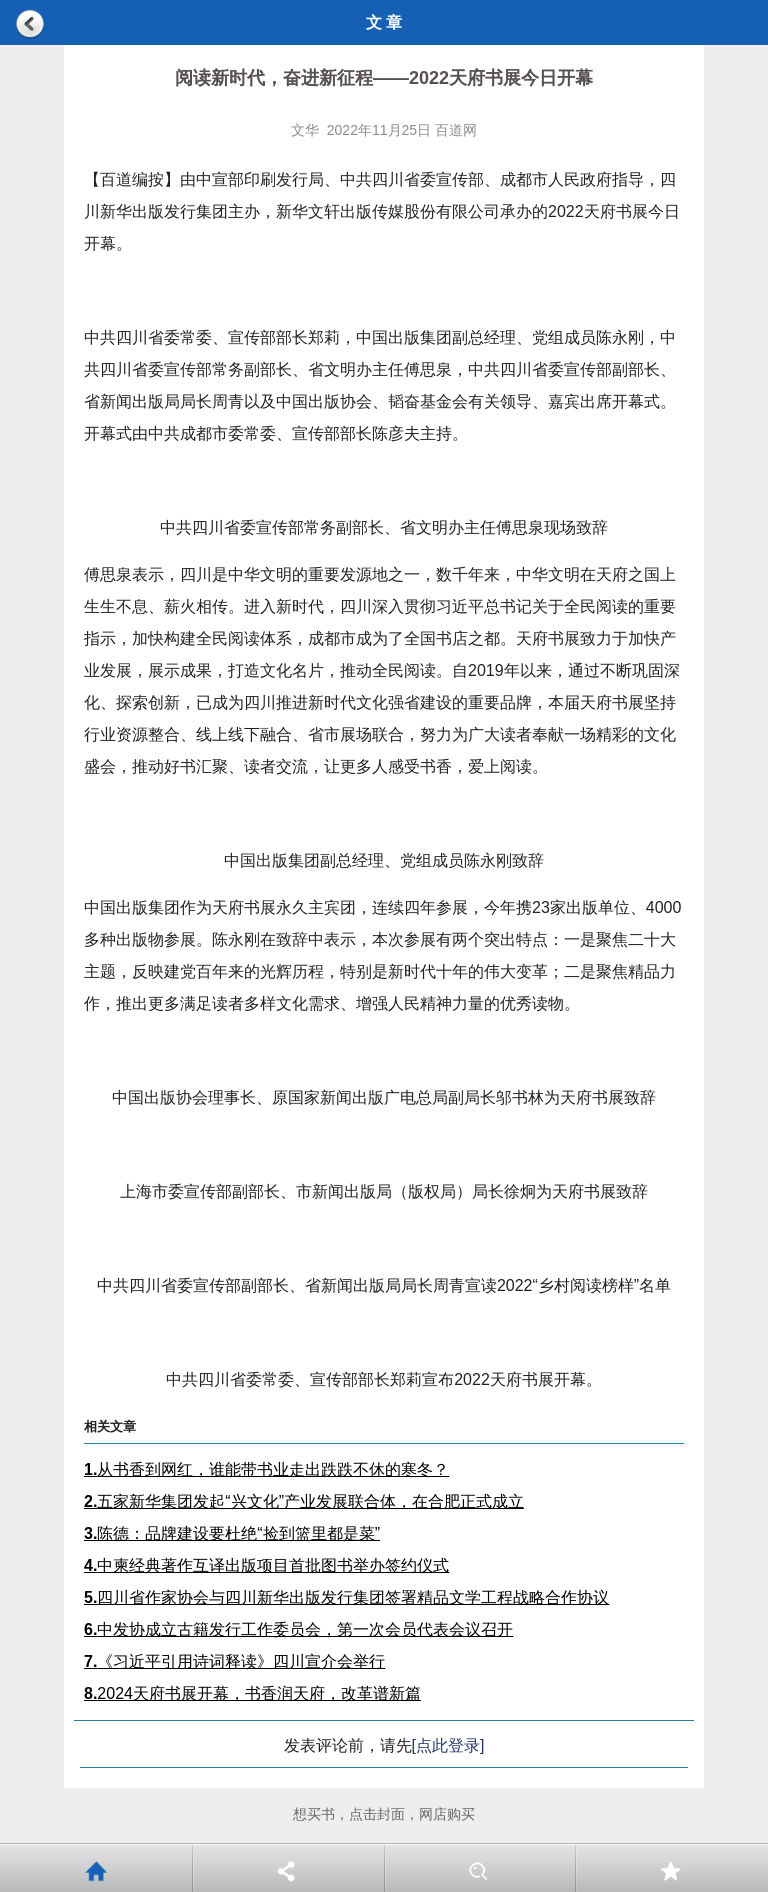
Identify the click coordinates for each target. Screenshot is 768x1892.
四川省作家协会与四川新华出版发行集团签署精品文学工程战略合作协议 (346, 1597)
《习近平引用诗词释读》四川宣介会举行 (234, 1661)
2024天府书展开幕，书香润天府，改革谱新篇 (252, 1693)
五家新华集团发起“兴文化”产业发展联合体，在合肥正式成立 (304, 1501)
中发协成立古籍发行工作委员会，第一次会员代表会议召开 (298, 1629)
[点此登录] (448, 1745)
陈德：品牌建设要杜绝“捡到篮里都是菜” (232, 1533)
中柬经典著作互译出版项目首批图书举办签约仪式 (266, 1565)
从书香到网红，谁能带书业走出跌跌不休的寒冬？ (266, 1469)
